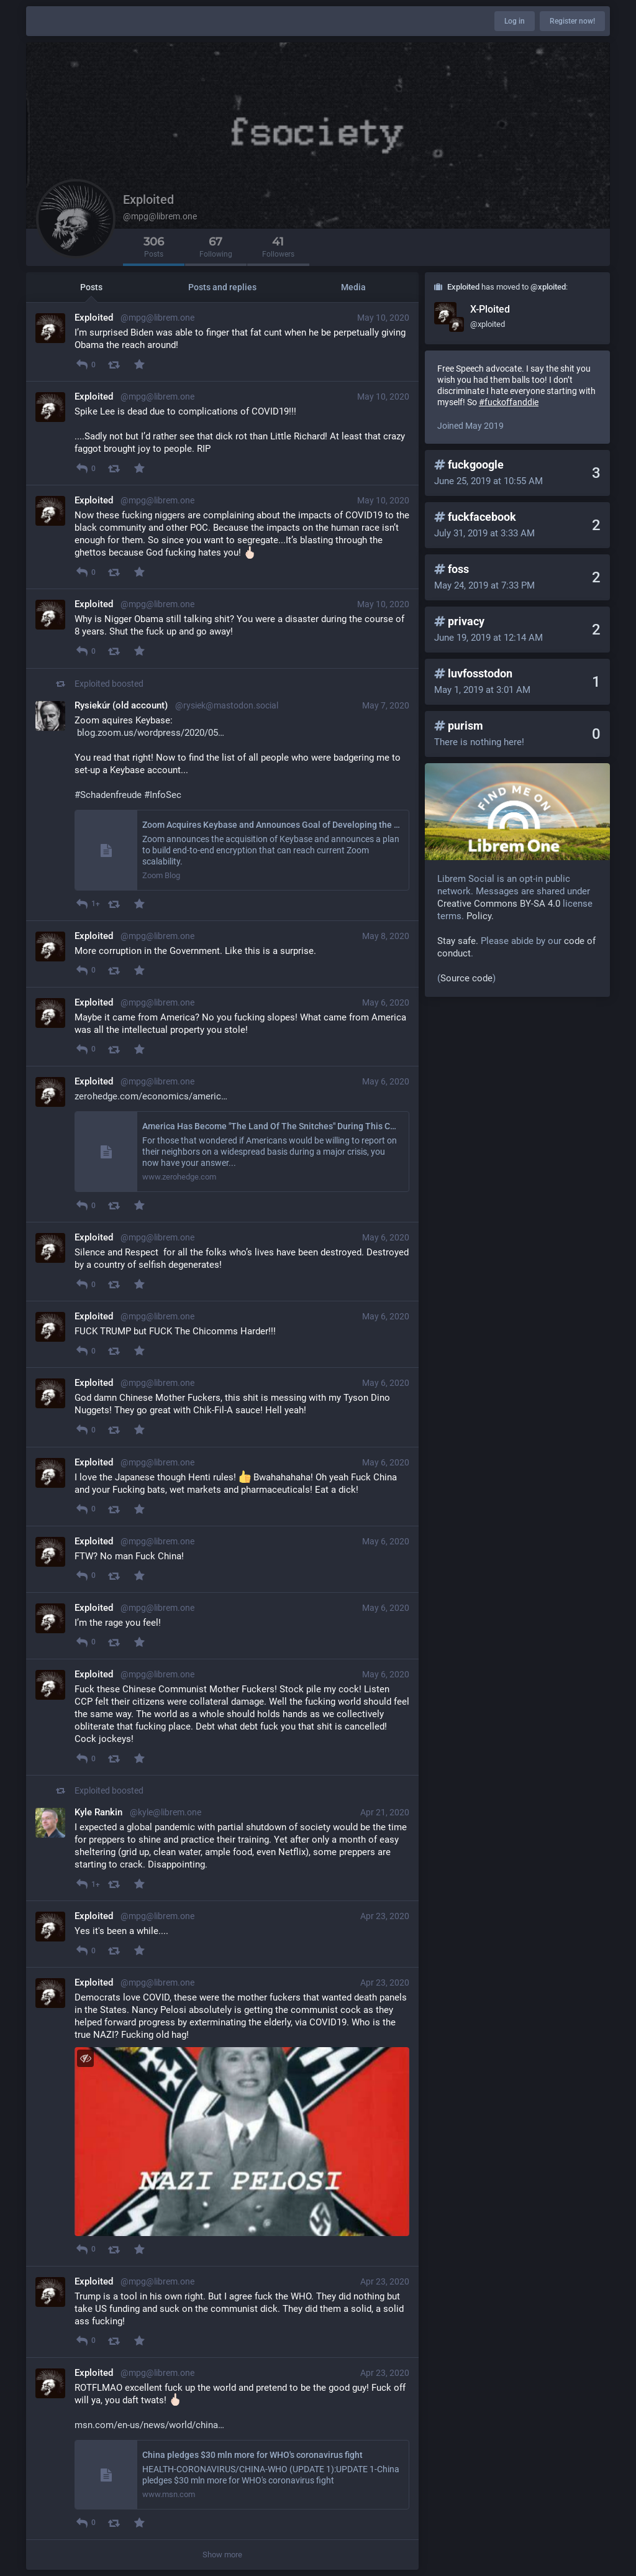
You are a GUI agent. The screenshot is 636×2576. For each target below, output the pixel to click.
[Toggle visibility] (85, 2058)
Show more (222, 2554)
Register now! (572, 21)
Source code (466, 978)
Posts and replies (222, 287)
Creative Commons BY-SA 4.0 (498, 903)
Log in (514, 21)
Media (353, 287)
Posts (91, 287)
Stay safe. (457, 941)
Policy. (480, 916)
